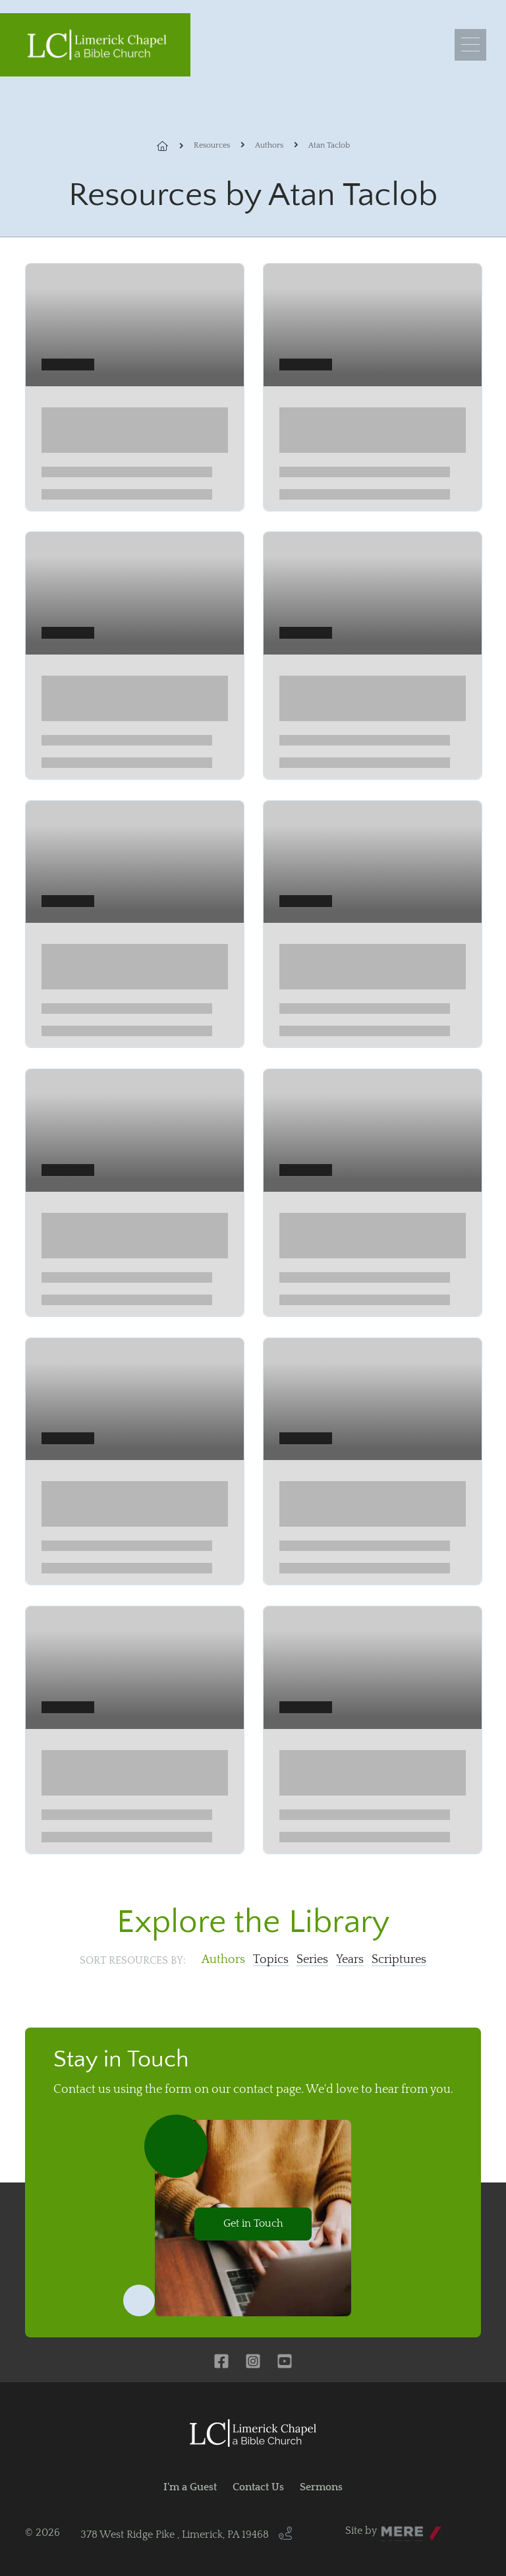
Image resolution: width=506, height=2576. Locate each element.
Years (350, 1959)
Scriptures (399, 1959)
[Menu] (470, 45)
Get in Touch (253, 2223)
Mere (393, 2527)
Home (170, 146)
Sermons (321, 2487)
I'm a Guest (190, 2487)
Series (312, 1959)
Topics (271, 1959)
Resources (212, 145)
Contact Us (258, 2487)
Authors (269, 145)
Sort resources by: (133, 1960)
